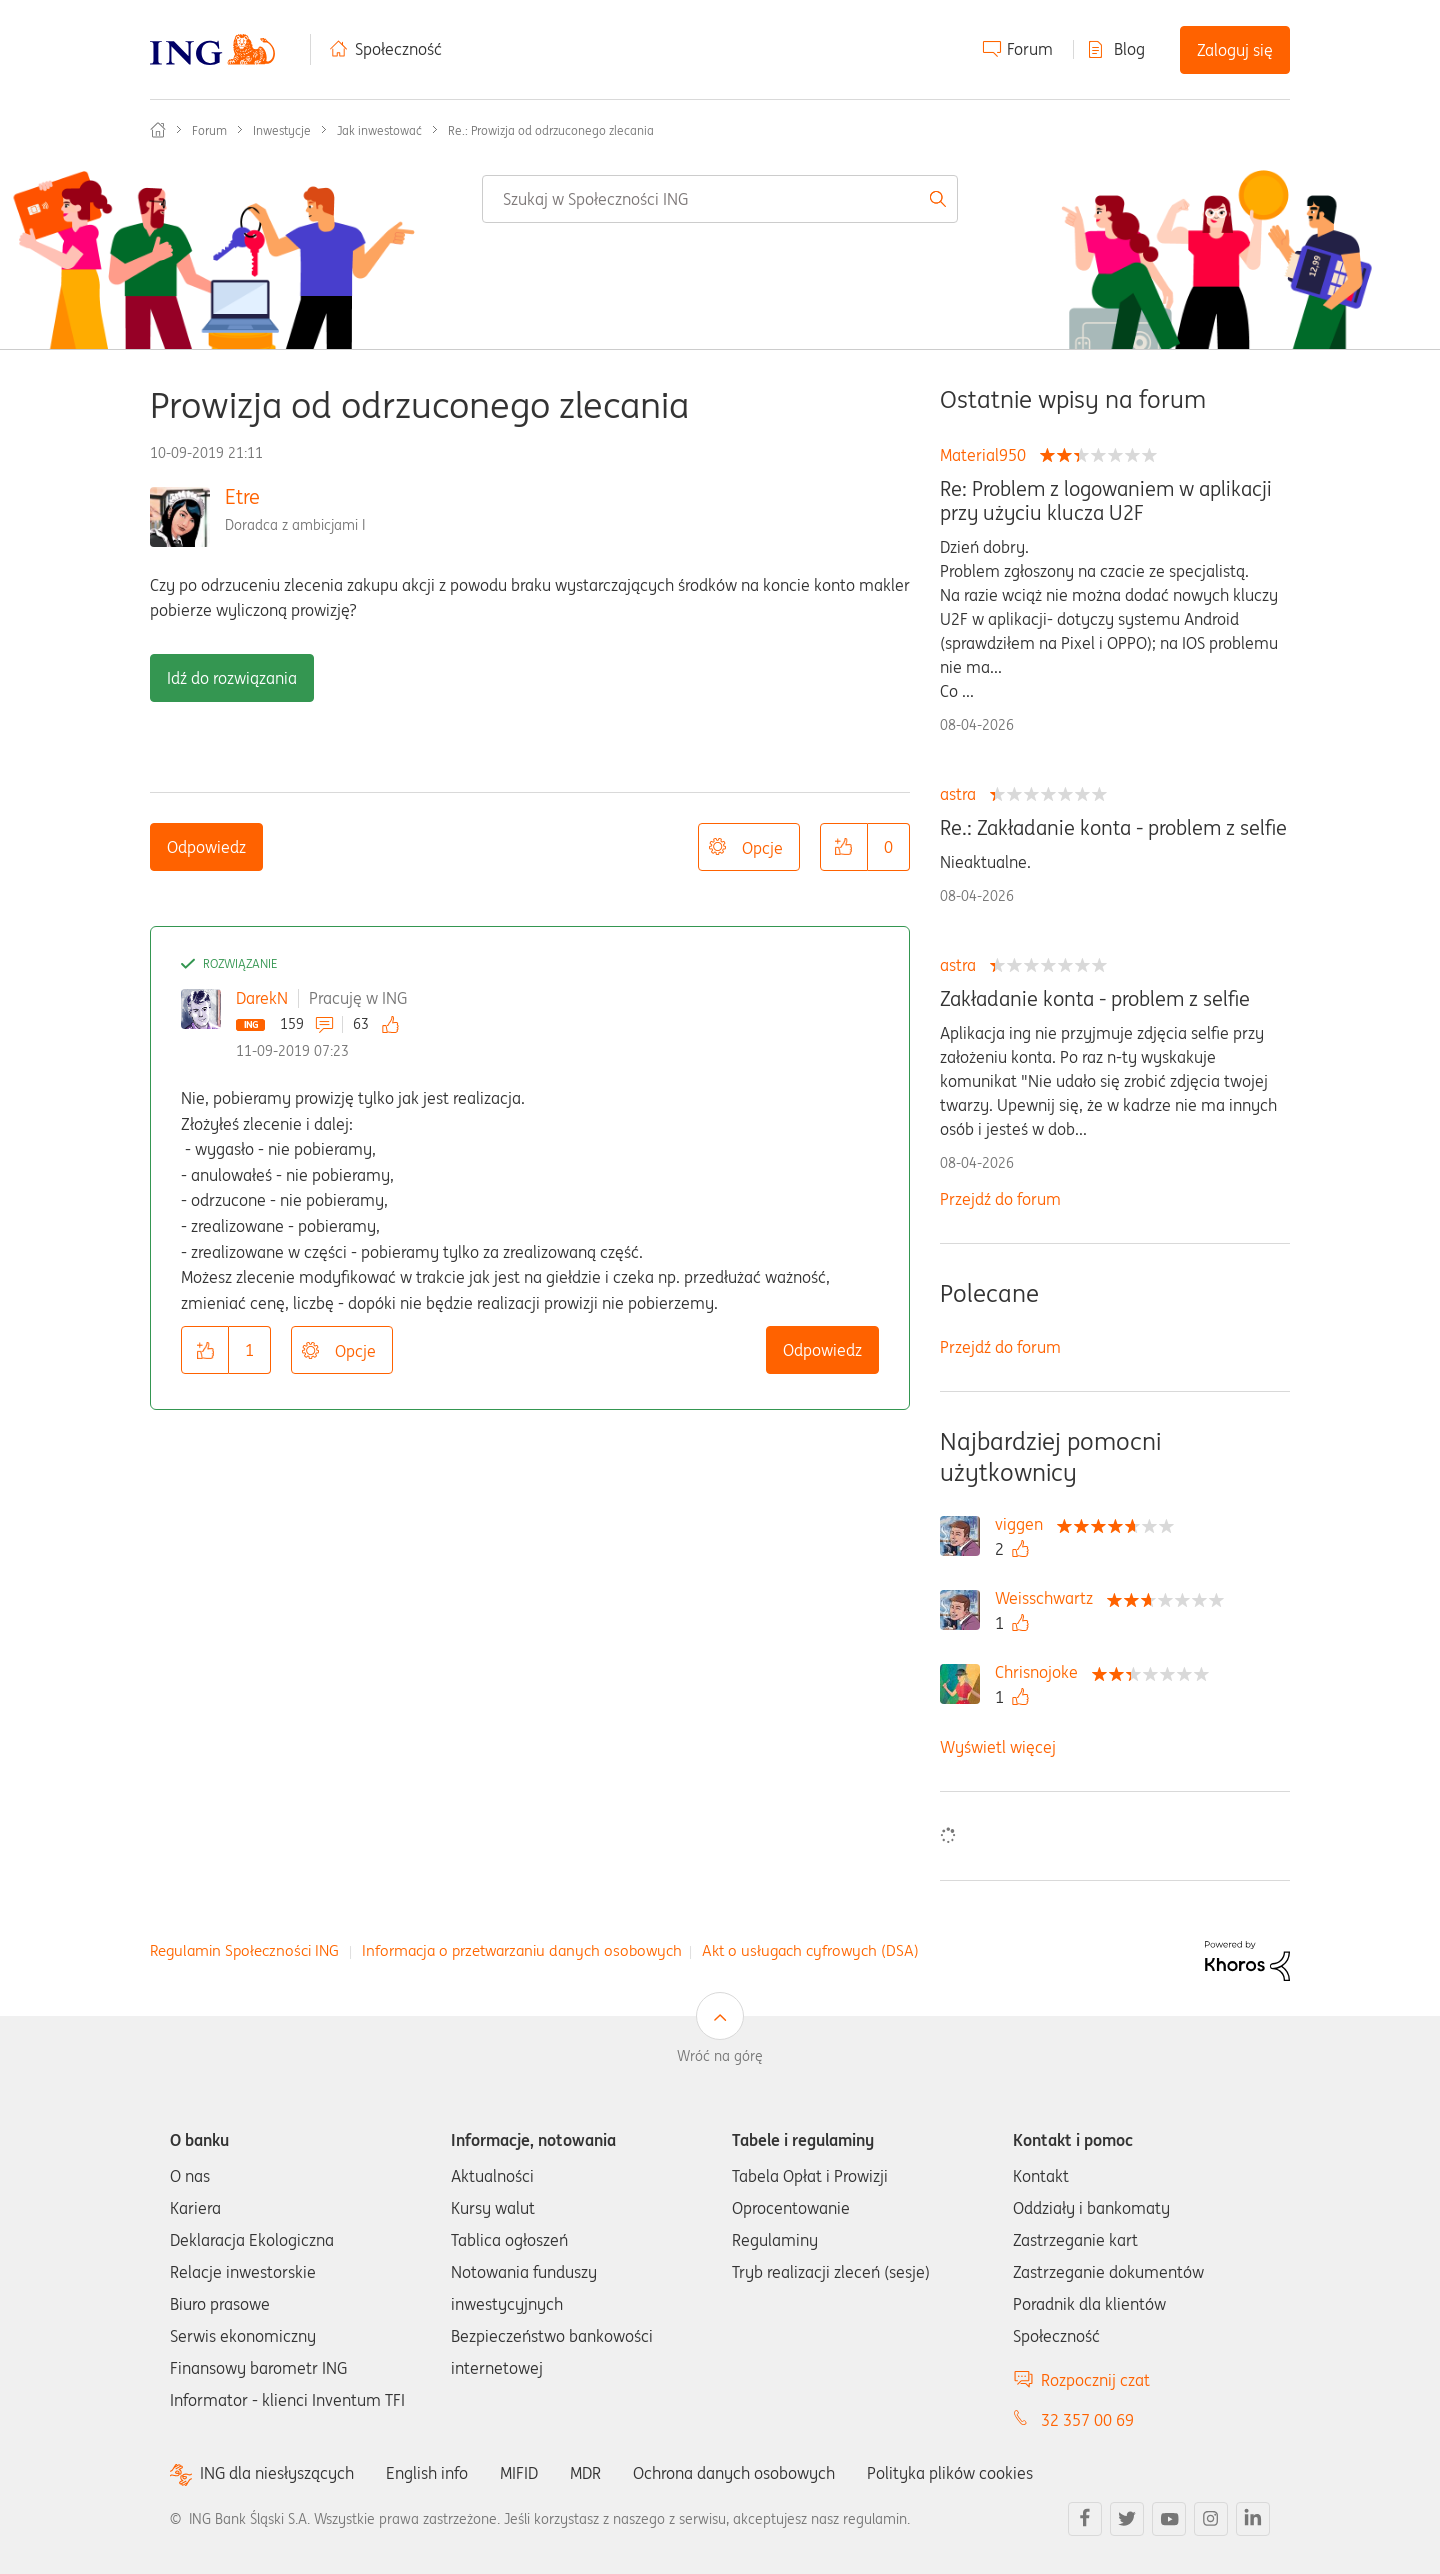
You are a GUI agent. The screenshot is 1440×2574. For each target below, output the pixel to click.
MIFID (519, 2473)
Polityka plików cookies (950, 2473)
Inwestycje (282, 130)
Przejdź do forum (1000, 1199)
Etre (242, 496)
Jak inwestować (379, 130)
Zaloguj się (1235, 50)
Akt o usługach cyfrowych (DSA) (810, 1950)
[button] (844, 847)
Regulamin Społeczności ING (244, 1950)
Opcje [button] (762, 848)
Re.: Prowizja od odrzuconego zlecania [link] (551, 130)
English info (427, 2473)
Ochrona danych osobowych (734, 2473)
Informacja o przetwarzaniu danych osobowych (522, 1950)
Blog (1129, 49)
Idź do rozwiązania (232, 678)
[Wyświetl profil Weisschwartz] (1049, 1598)
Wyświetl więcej (998, 1747)
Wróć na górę (720, 2056)
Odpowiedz (206, 847)
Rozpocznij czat (1095, 2380)
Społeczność (398, 49)
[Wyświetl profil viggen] (1024, 1524)
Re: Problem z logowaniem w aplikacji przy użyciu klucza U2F (1106, 501)
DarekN (262, 998)
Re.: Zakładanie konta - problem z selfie (1113, 828)
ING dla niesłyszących (277, 2473)
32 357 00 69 (1087, 2420)
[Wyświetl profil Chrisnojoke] (1041, 1672)
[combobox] (719, 199)
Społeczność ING (158, 130)
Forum (1030, 49)
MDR (585, 2473)
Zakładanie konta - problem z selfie (1095, 999)
